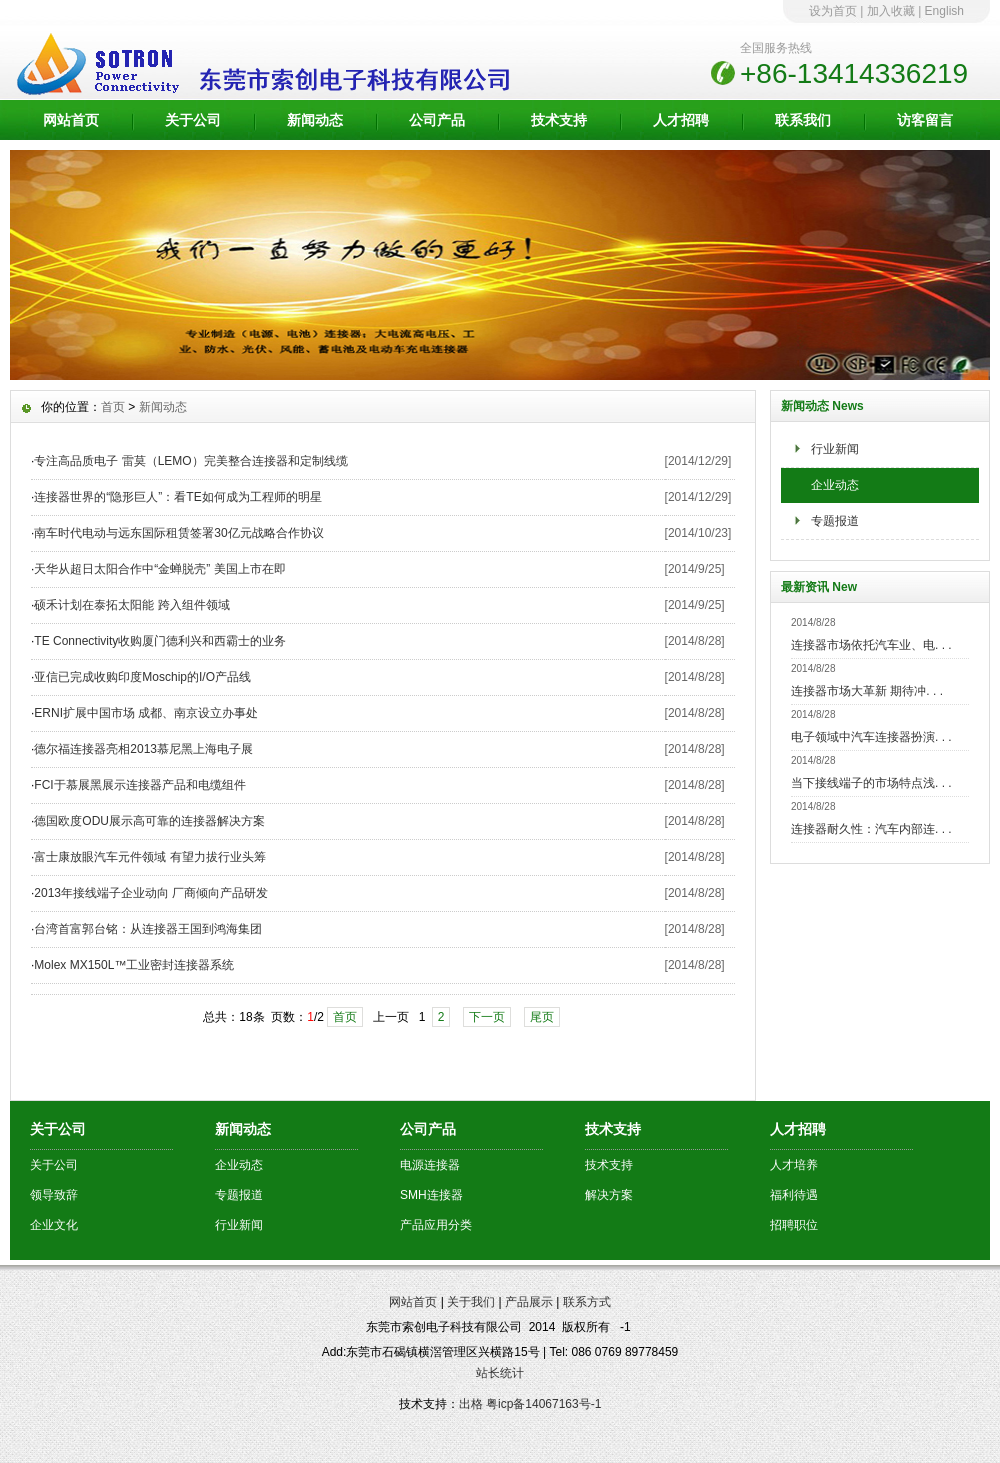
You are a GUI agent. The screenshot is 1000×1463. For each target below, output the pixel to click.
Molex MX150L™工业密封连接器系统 (134, 965)
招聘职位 (794, 1225)
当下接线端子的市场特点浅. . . (871, 783)
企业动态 (835, 485)
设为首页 (833, 11)
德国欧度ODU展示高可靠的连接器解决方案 (149, 821)
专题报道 (835, 521)
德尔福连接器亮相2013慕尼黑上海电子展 (143, 749)
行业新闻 (835, 449)
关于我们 (471, 1302)
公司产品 (437, 120)
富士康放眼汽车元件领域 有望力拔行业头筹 (149, 857)
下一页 (487, 1017)
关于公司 (193, 120)
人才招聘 (681, 120)
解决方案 (609, 1195)
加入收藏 (891, 11)
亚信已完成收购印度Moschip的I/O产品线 (142, 677)
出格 (471, 1404)
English (944, 11)
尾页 (542, 1017)
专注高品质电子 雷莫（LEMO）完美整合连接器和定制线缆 (190, 461)
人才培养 (794, 1165)
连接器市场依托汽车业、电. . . (871, 645)
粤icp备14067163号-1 (543, 1404)
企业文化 (54, 1225)
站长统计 (500, 1373)
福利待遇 (794, 1195)
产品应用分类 (436, 1225)
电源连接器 (430, 1165)
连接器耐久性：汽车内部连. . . (871, 829)
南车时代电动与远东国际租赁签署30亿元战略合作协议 (178, 533)
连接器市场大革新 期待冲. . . (867, 691)
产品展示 (529, 1302)
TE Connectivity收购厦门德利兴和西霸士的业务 (160, 641)
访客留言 (925, 120)
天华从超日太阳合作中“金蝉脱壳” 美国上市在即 (159, 569)
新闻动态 (315, 120)
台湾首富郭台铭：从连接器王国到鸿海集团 (148, 929)
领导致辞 (54, 1195)
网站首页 (71, 120)
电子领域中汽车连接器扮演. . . (871, 737)
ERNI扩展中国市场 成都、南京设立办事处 (146, 713)
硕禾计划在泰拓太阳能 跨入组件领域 (131, 605)
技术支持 (559, 120)
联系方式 (587, 1302)
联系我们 (803, 120)
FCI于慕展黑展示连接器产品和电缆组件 (139, 785)
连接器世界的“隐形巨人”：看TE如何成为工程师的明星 (177, 497)
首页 (113, 407)
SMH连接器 (431, 1195)
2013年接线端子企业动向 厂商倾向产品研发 (151, 893)
